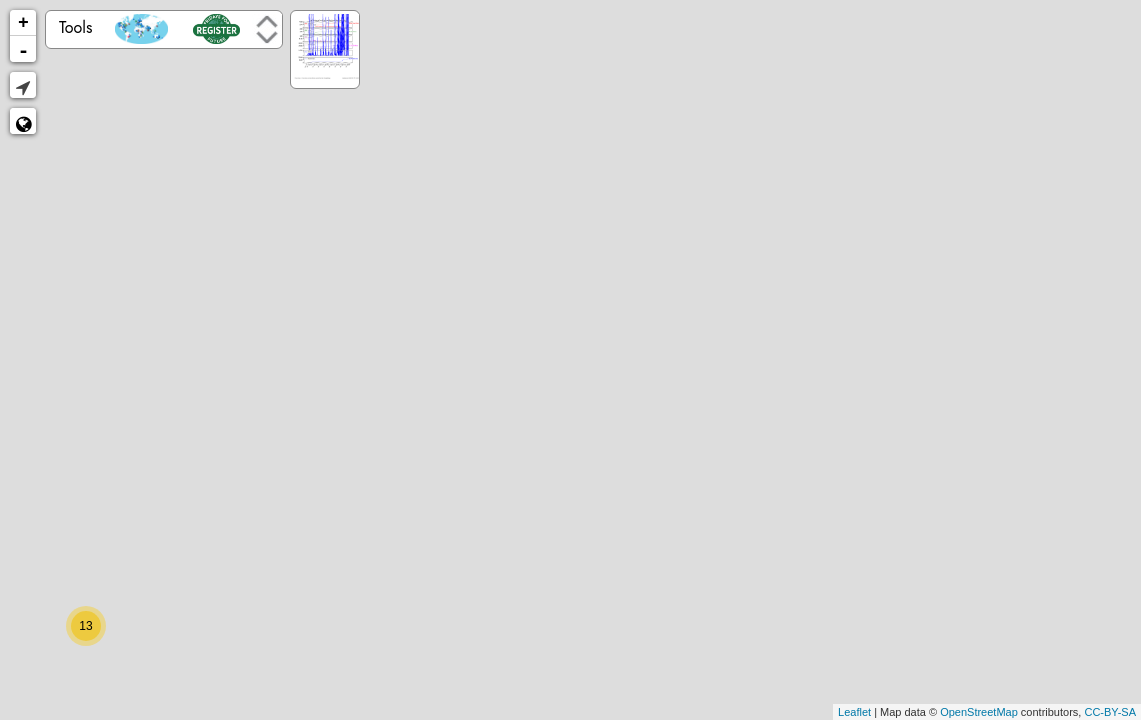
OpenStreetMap (979, 712)
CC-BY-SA (1110, 712)
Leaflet (854, 712)
